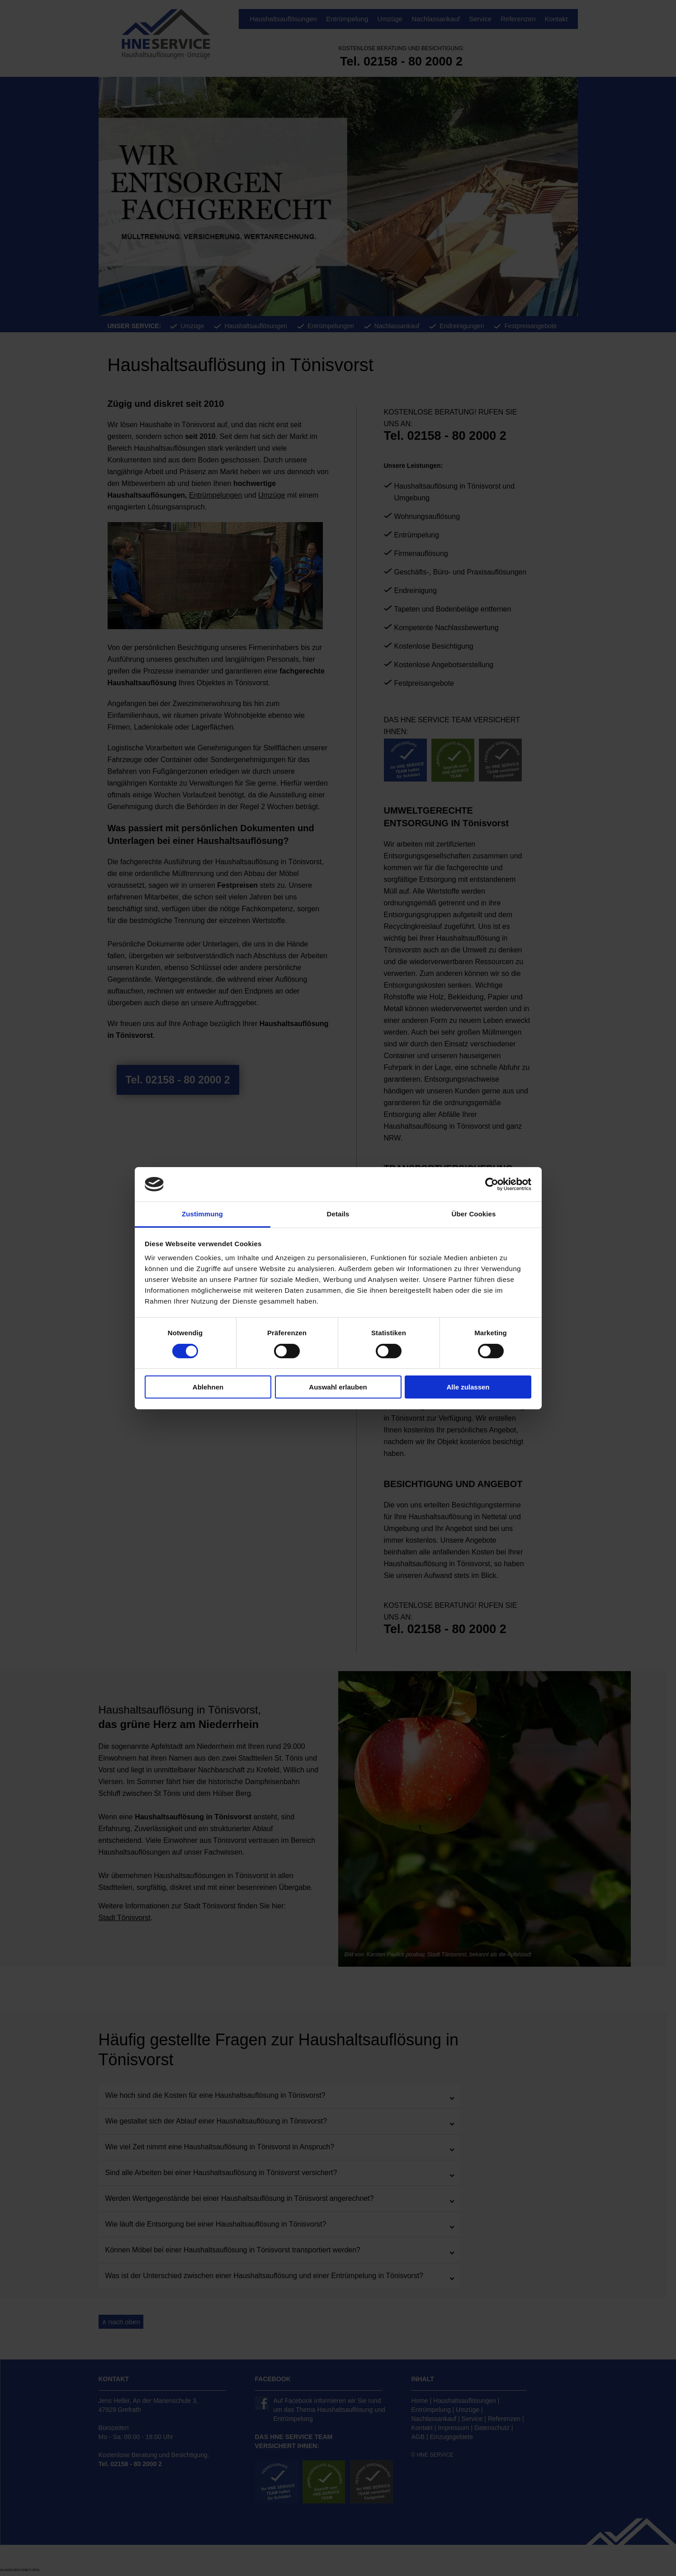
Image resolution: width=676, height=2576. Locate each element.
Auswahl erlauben (338, 1387)
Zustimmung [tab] (202, 1214)
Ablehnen (208, 1387)
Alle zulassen (467, 1387)
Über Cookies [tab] (474, 1214)
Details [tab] (338, 1214)
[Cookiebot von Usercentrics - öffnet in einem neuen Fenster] (491, 1184)
